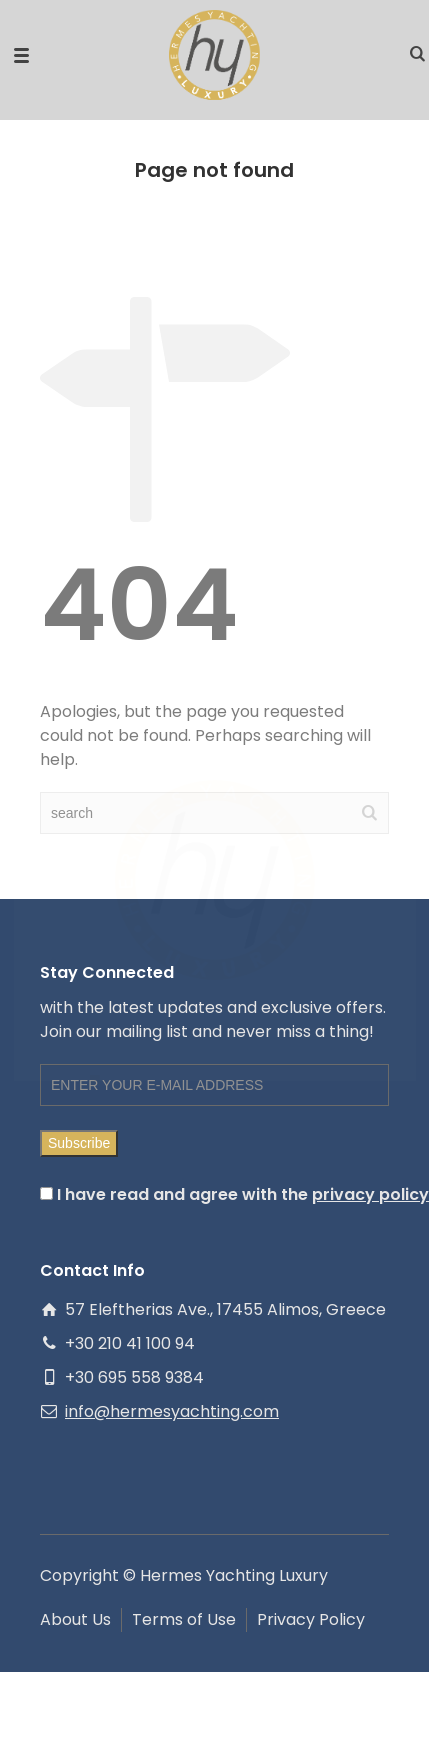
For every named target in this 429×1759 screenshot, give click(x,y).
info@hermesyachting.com (172, 1411)
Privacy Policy (311, 1619)
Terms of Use (184, 1619)
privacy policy (370, 1194)
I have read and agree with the (214, 1194)
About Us (75, 1619)
